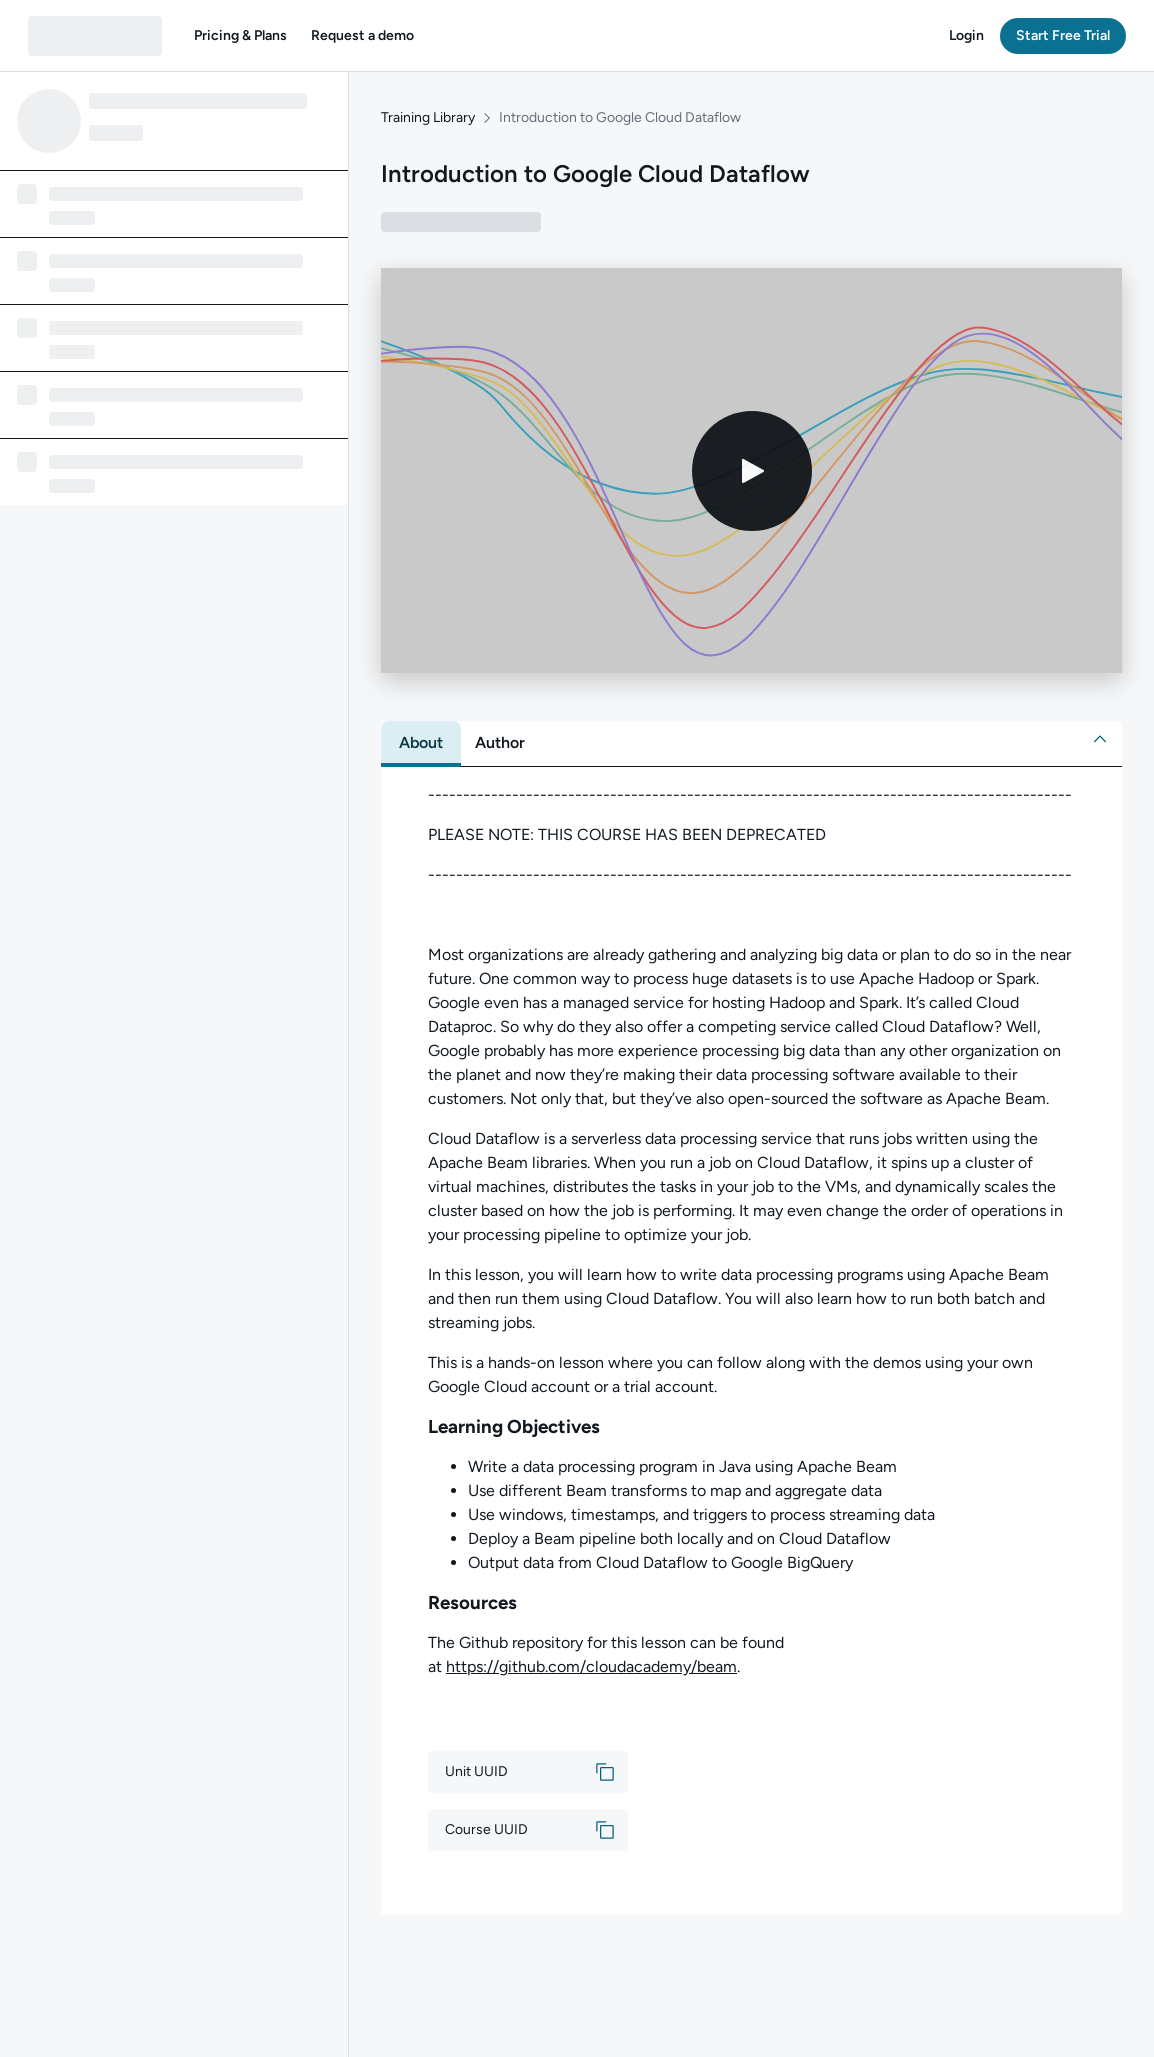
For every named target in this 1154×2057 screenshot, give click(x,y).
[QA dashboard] (95, 36)
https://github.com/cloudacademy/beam (591, 1666)
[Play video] (752, 471)
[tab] (421, 743)
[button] (240, 36)
